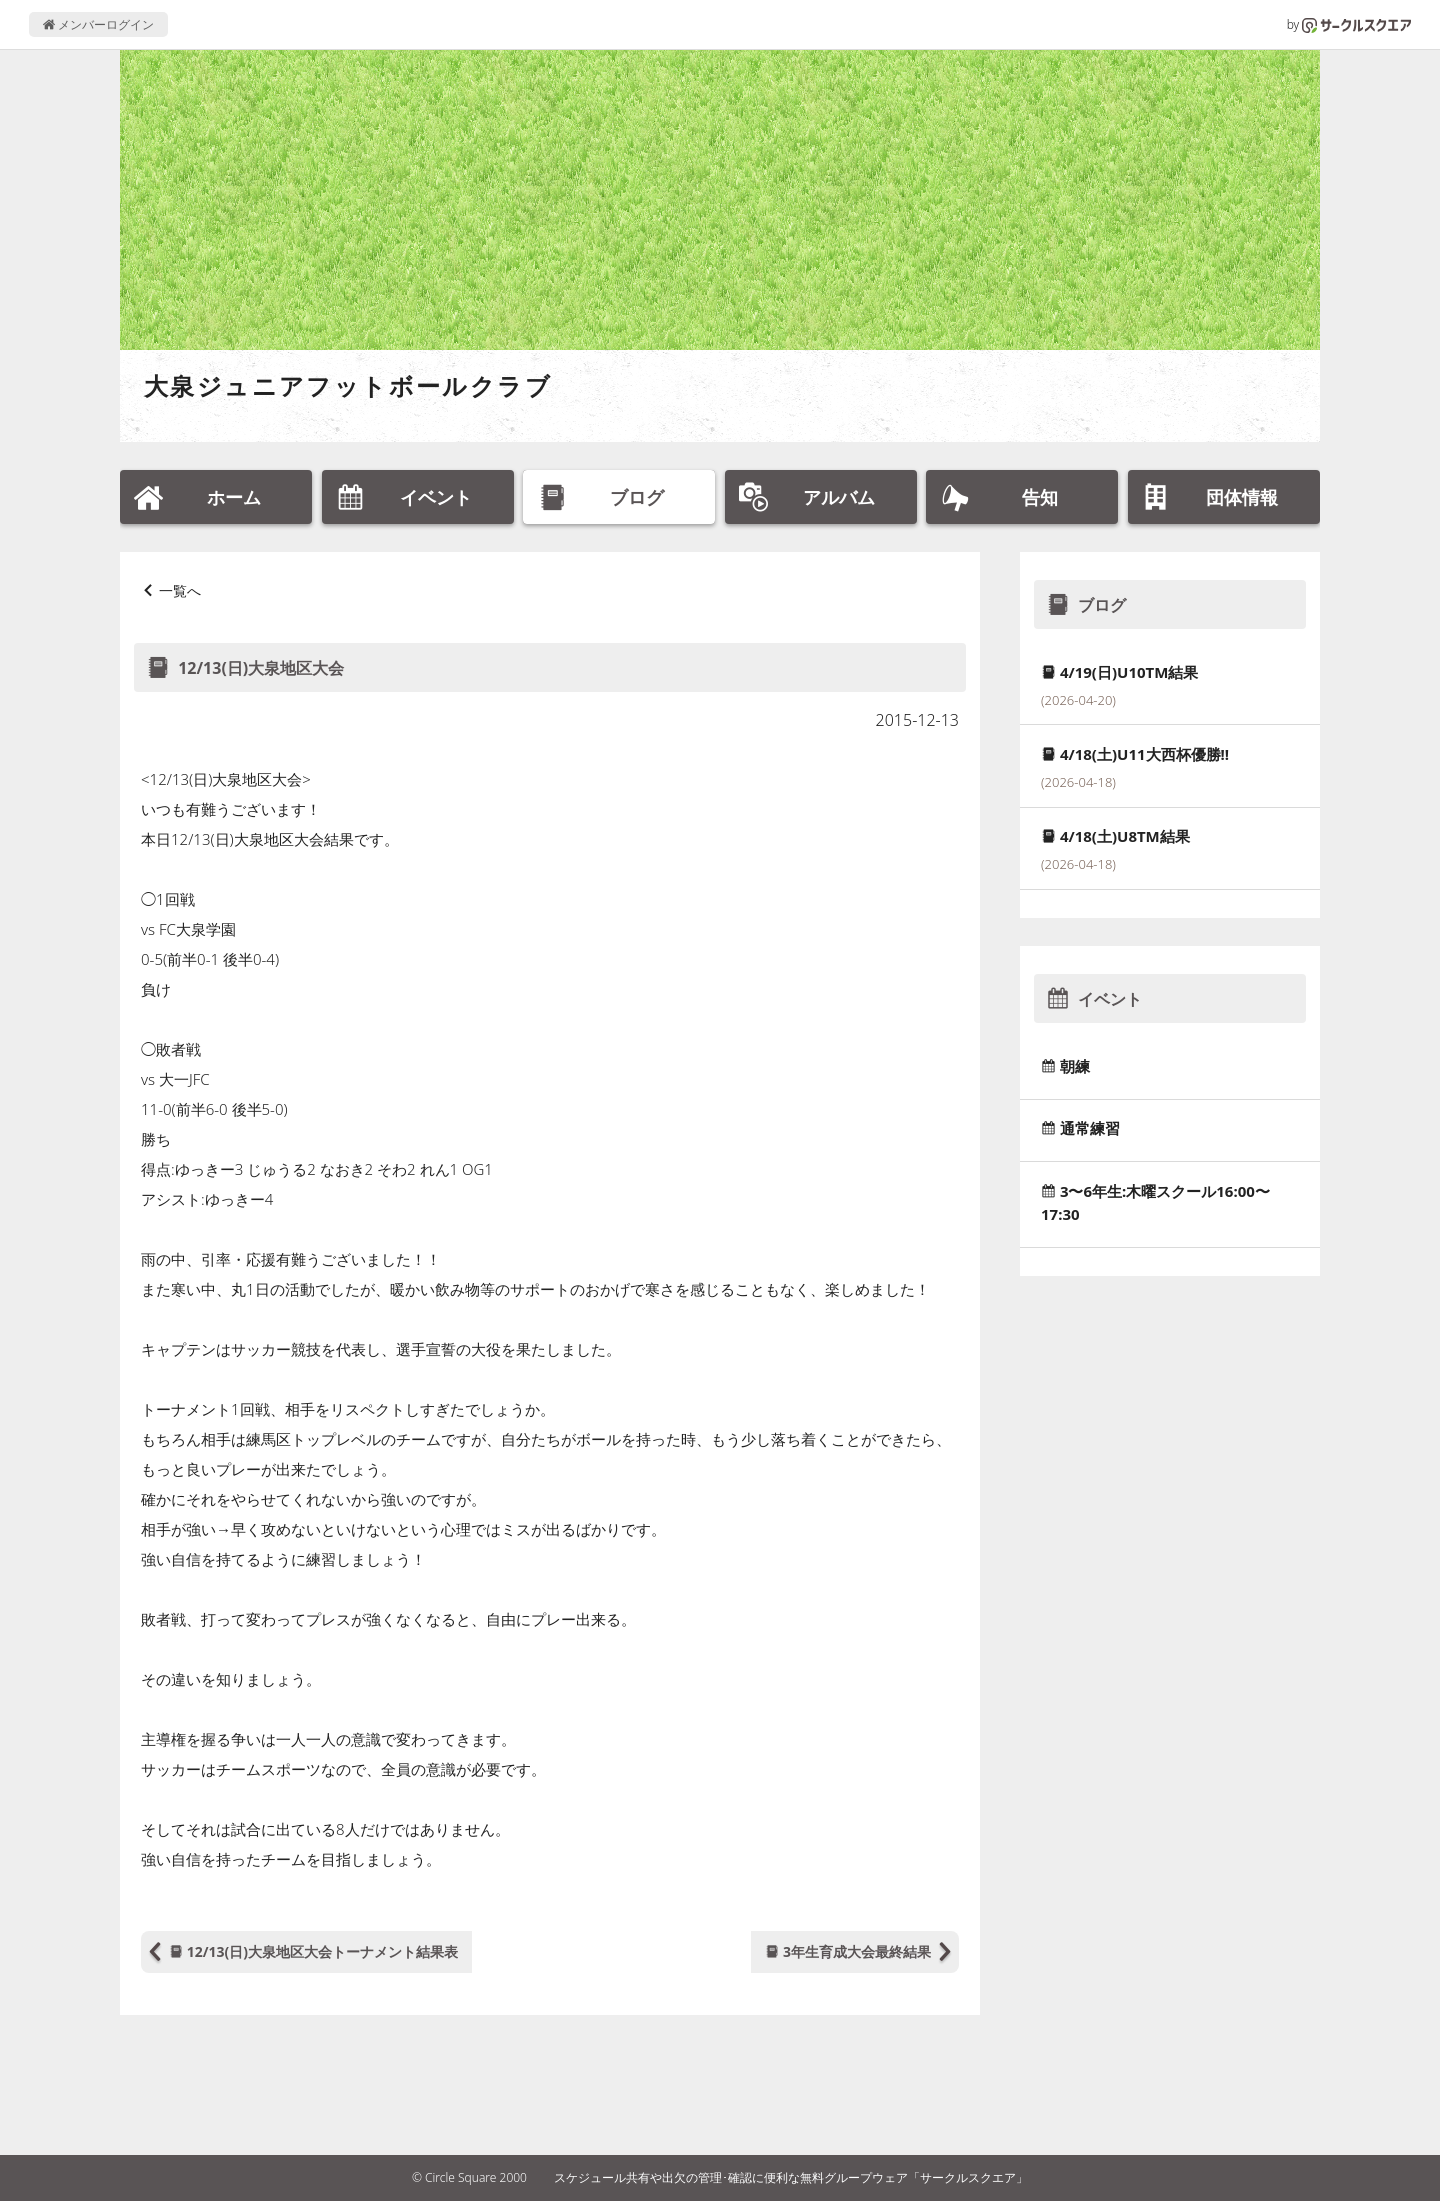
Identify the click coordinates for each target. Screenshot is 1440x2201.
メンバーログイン (98, 24)
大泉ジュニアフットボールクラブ (348, 385)
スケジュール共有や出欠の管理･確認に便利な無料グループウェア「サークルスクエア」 (791, 2177)
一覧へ (180, 590)
